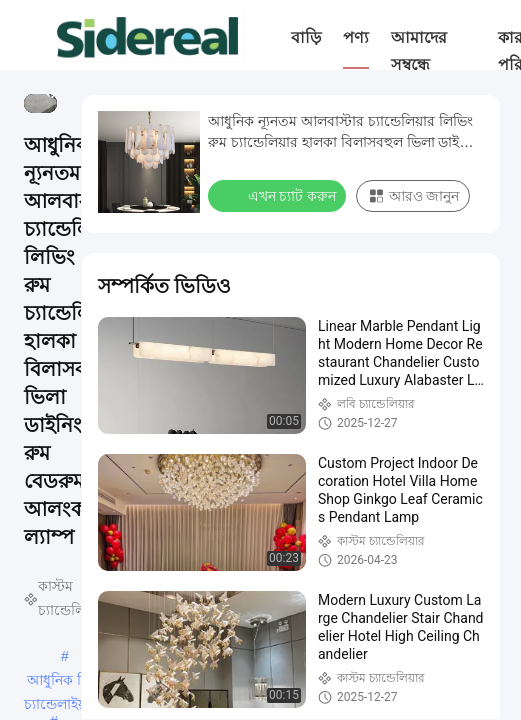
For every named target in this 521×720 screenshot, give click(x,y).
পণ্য (356, 37)
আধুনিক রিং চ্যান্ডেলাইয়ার (61, 682)
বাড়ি (306, 37)
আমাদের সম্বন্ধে (419, 51)
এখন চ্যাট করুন (279, 195)
